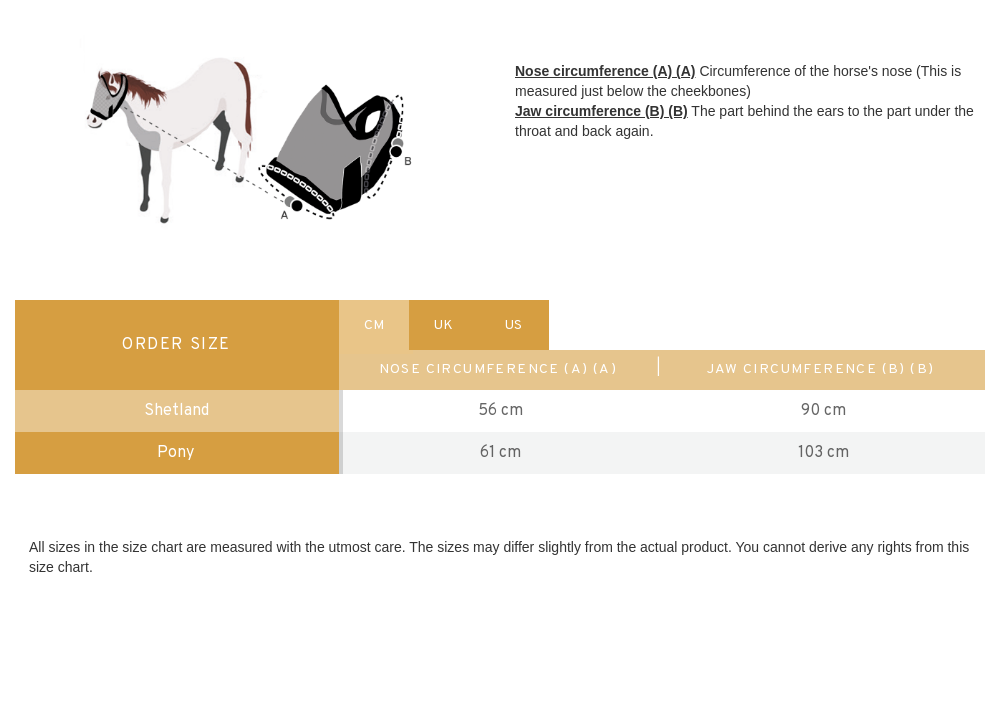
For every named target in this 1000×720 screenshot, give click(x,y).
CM (374, 325)
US (513, 325)
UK (443, 325)
